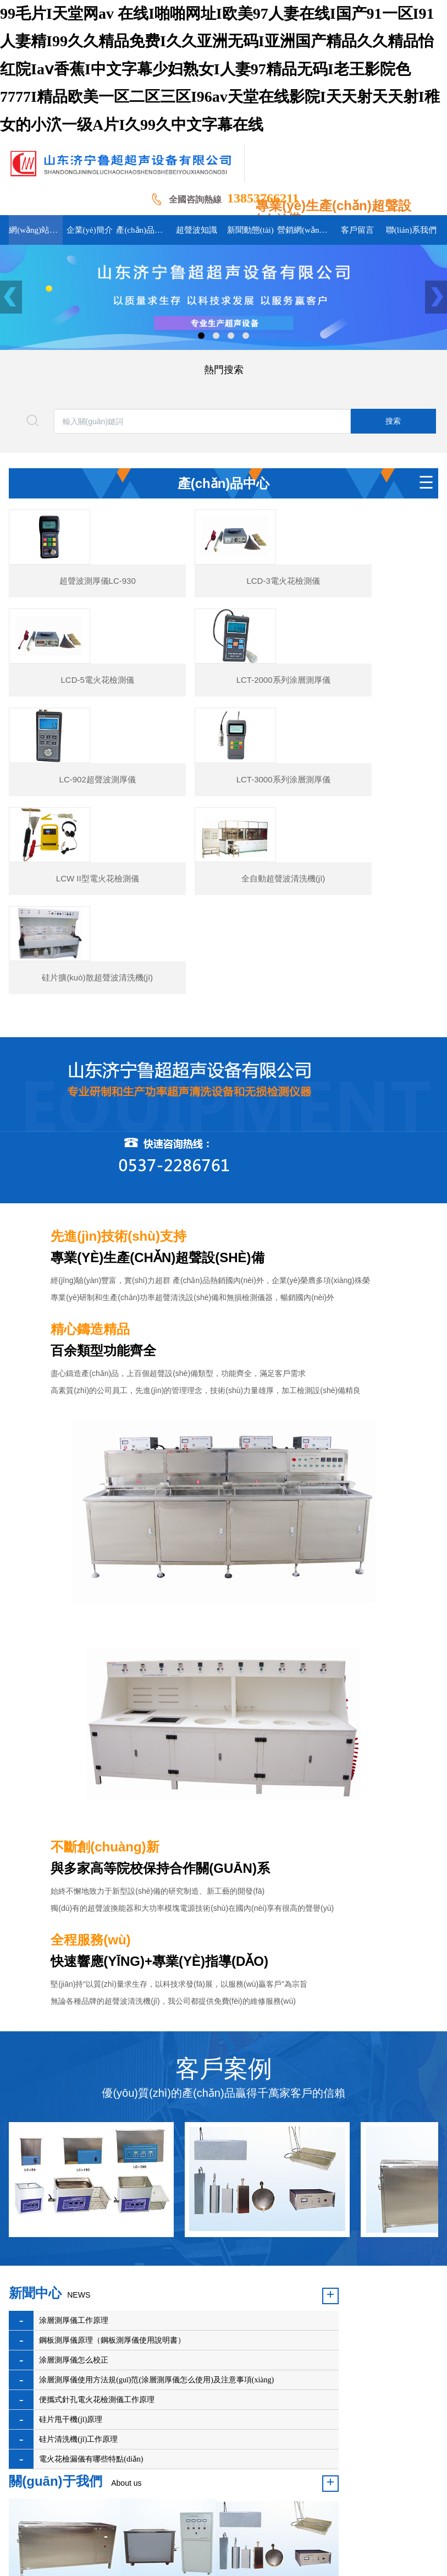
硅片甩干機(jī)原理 (70, 2299)
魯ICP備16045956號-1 (220, 2489)
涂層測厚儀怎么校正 (73, 2201)
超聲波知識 (203, 2406)
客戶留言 (85, 2423)
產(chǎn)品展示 (150, 2406)
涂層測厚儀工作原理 (73, 2162)
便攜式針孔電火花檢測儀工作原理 (96, 2280)
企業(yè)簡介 (95, 2406)
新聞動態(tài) (252, 2406)
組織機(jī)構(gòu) (311, 2406)
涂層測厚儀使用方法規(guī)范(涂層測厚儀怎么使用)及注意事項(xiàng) (113, 2250)
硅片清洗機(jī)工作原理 (78, 2319)
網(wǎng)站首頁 (35, 2406)
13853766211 (263, 198)
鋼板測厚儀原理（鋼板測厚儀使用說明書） (112, 2182)
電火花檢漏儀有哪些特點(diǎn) (91, 2339)
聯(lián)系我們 (133, 2423)
